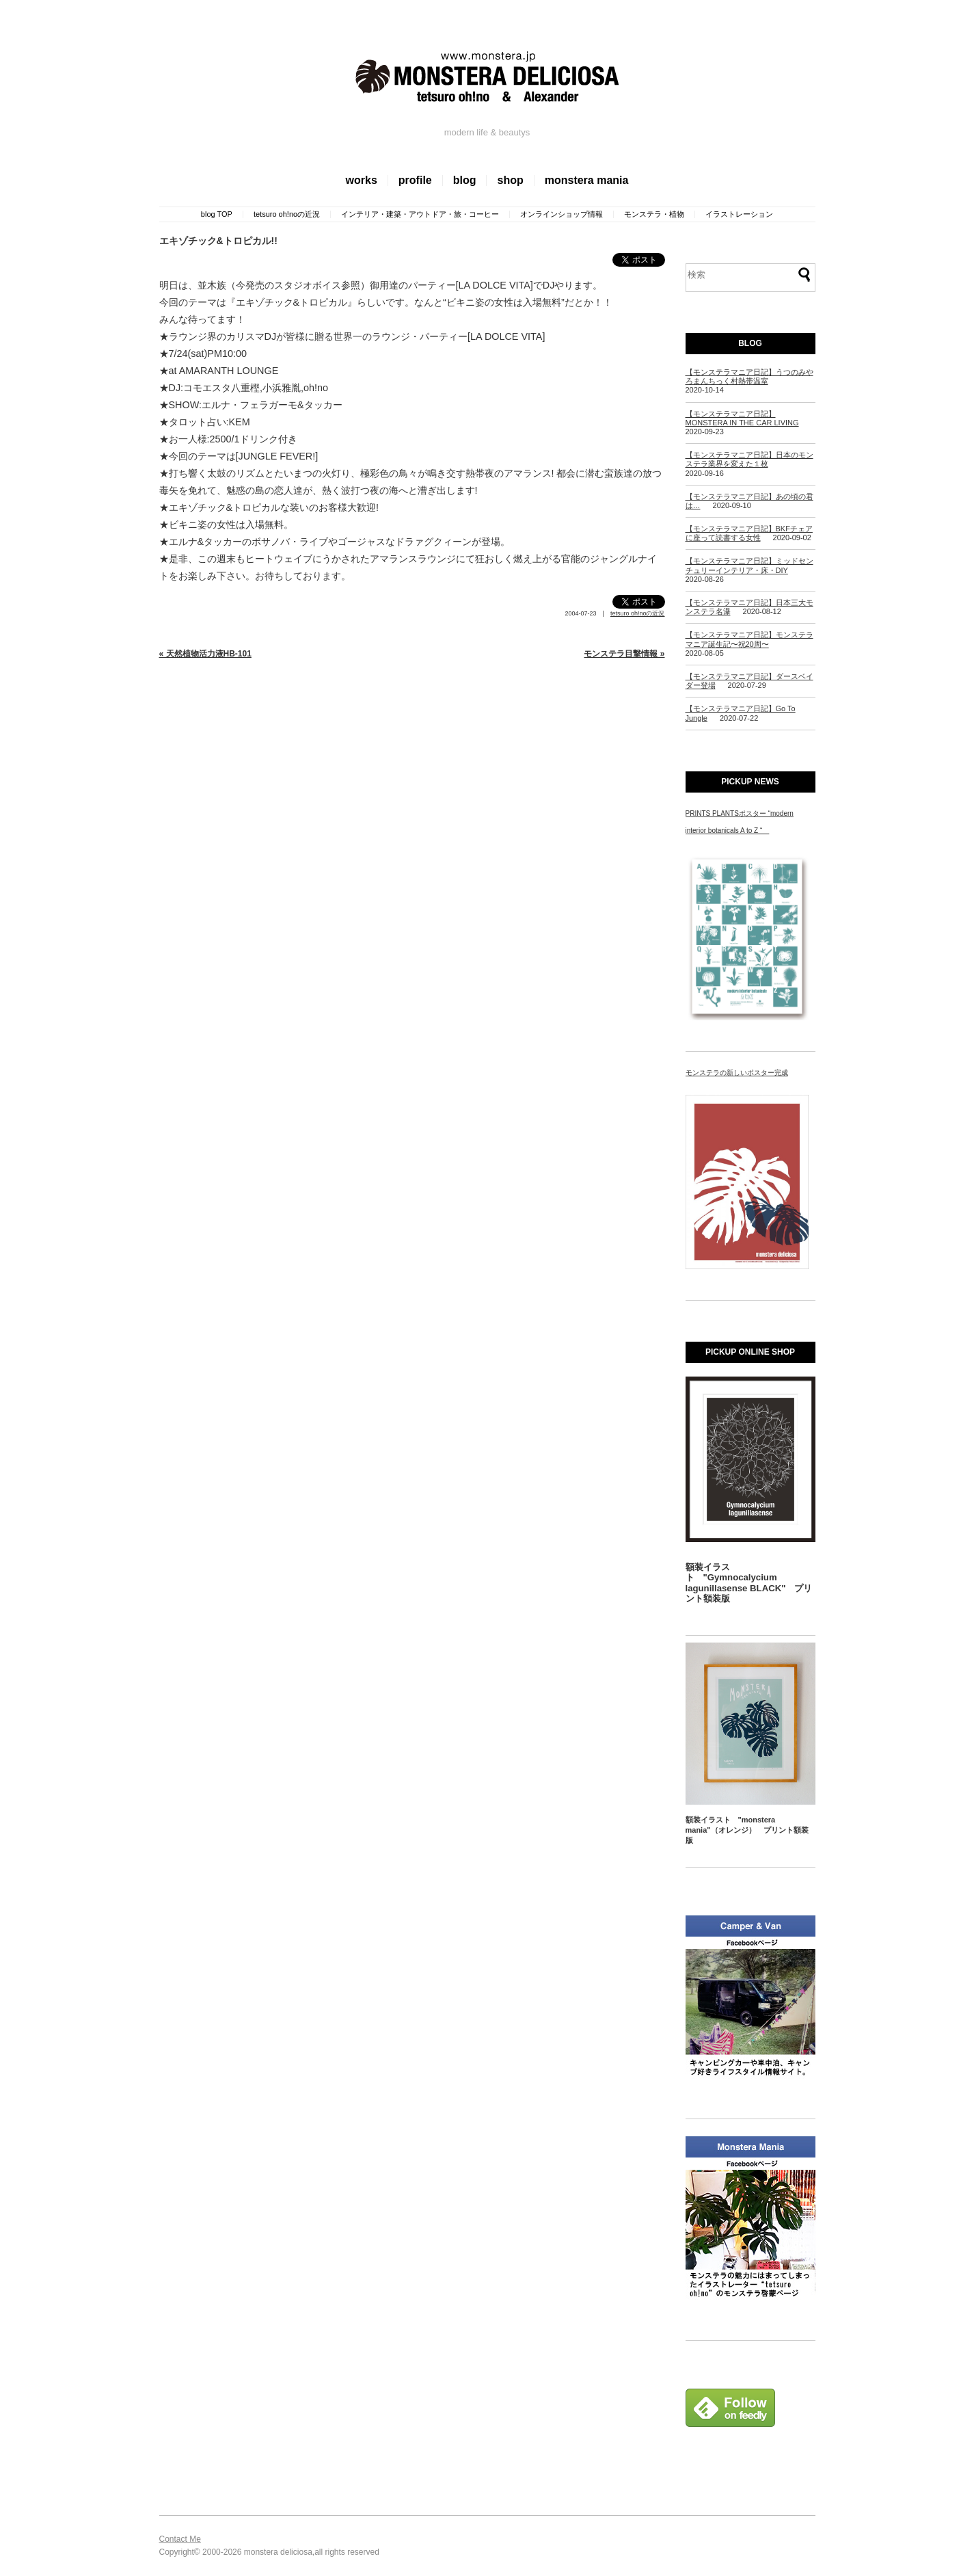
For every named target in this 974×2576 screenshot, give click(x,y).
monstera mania (587, 180)
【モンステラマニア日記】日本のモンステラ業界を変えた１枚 (749, 459)
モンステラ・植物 (654, 214)
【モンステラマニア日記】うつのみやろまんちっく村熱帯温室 (749, 376)
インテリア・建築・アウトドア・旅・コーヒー (420, 214)
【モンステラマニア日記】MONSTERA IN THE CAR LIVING (742, 418)
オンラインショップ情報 (561, 214)
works (361, 180)
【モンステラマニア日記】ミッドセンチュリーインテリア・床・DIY (749, 565)
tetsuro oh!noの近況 (287, 214)
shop (510, 180)
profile (415, 180)
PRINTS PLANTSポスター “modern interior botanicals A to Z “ (740, 822)
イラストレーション (739, 214)
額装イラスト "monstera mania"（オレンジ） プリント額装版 (747, 1830)
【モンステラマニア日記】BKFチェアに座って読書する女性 (749, 533)
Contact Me (180, 2539)
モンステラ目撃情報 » (624, 654)
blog (464, 180)
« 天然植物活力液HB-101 (205, 654)
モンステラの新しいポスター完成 (737, 1072)
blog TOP (216, 214)
